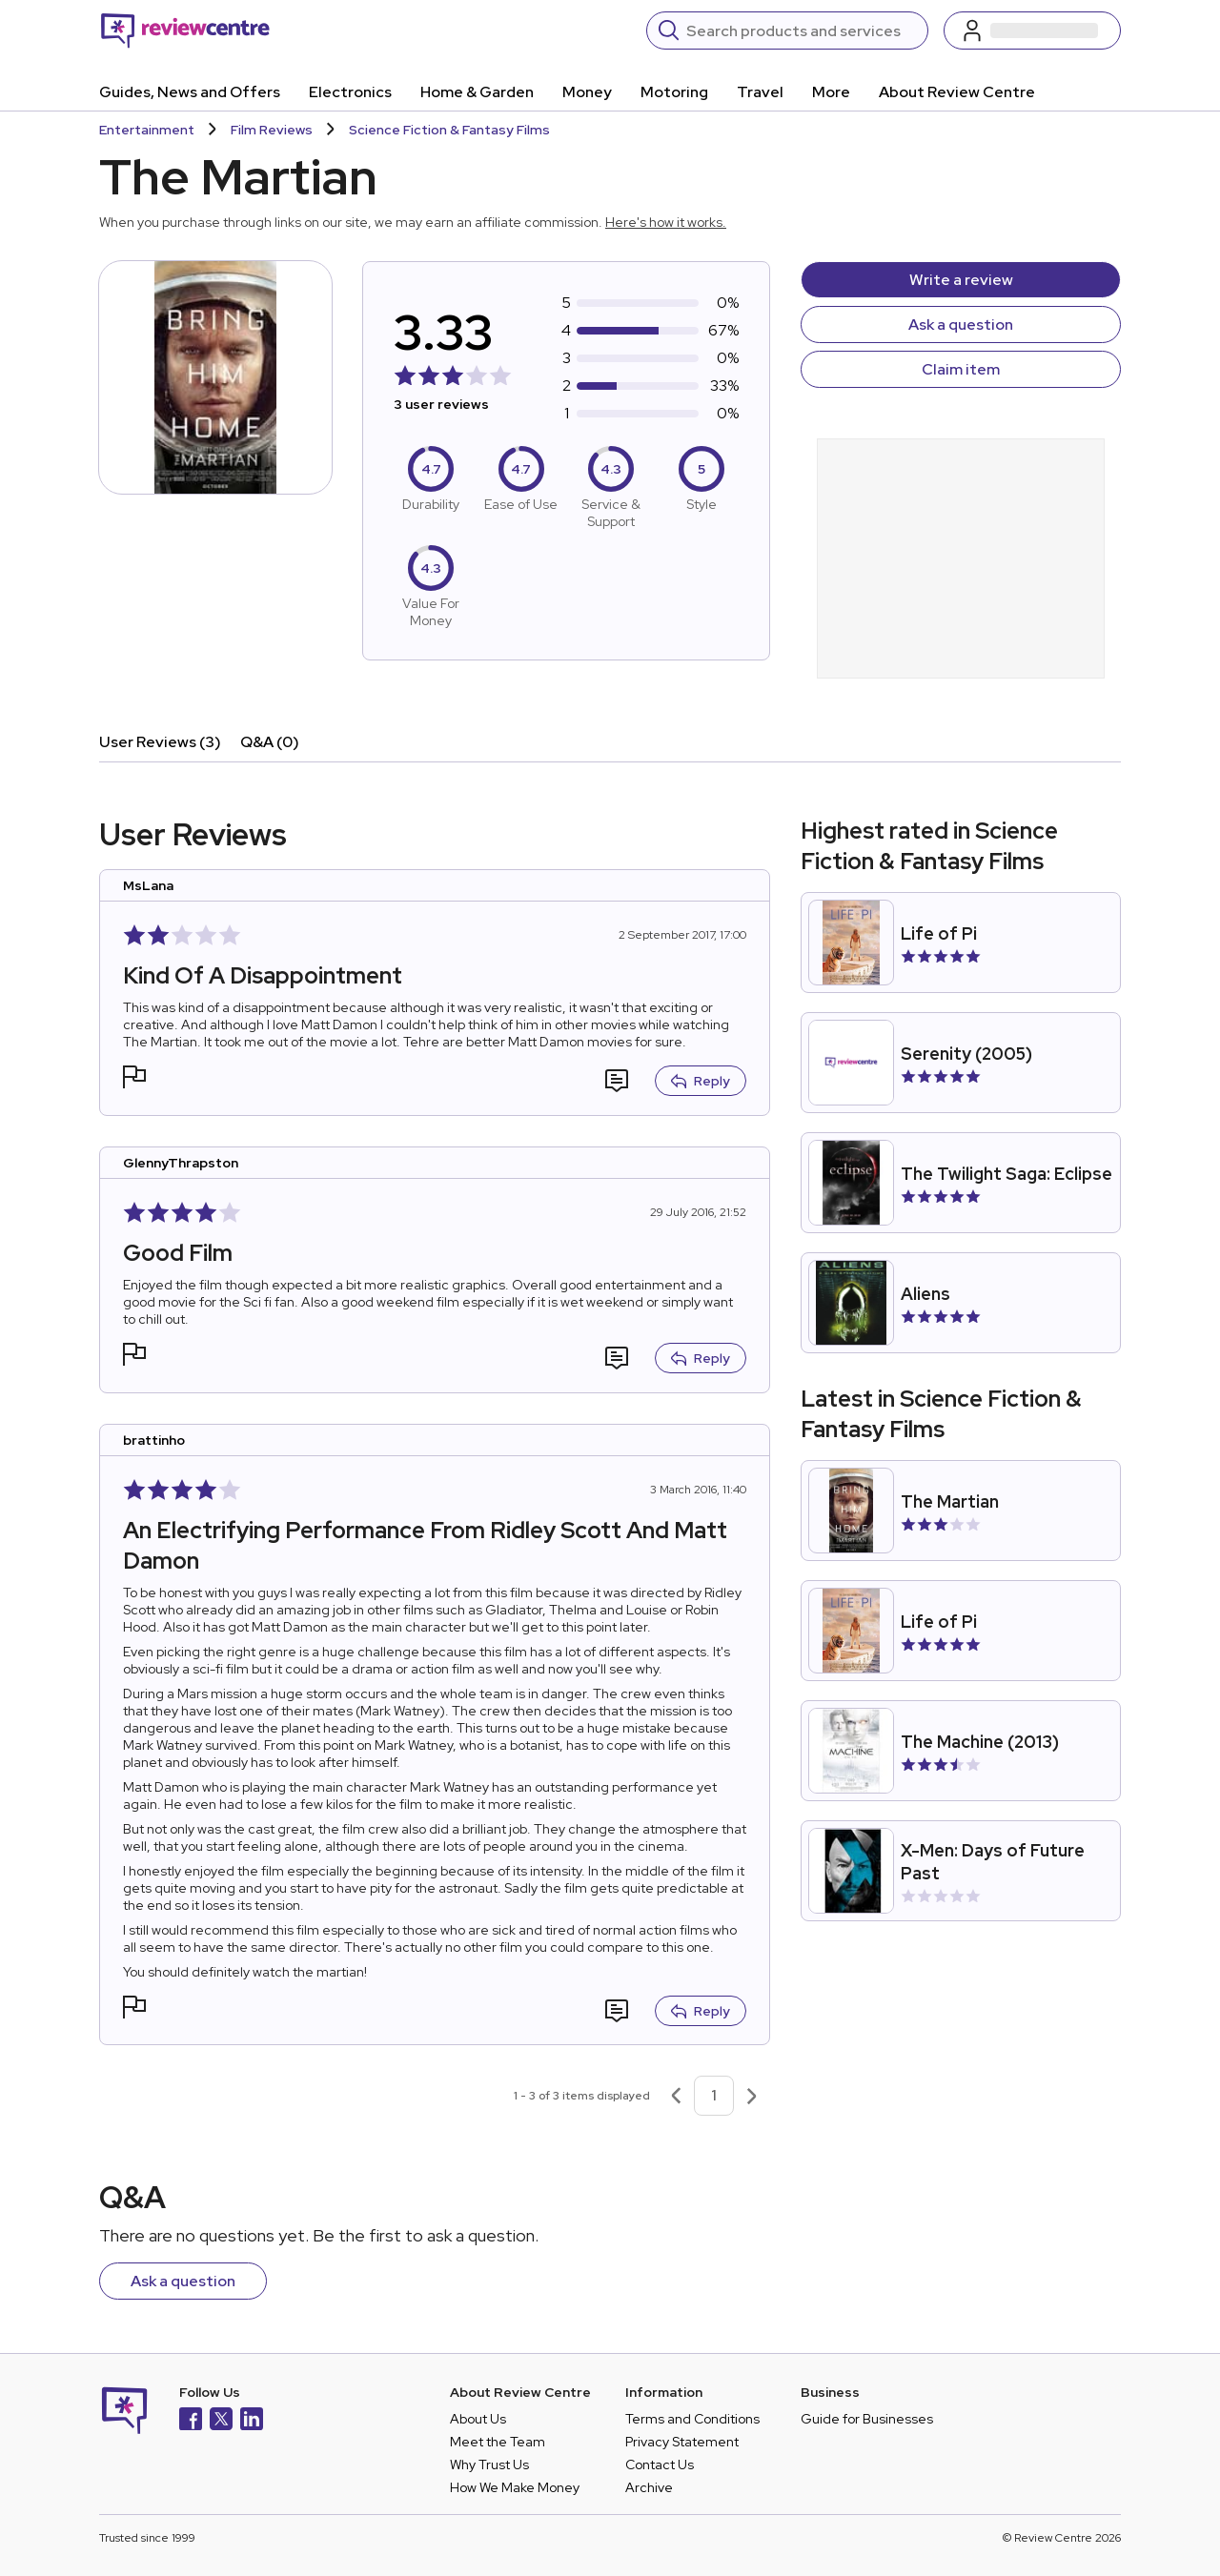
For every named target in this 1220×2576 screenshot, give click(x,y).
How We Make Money (515, 2487)
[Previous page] (676, 2095)
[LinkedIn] (251, 2421)
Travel (760, 92)
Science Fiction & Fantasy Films (449, 129)
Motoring (674, 92)
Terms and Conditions (692, 2418)
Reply (700, 1080)
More (831, 92)
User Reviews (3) (160, 742)
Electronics (350, 92)
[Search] (801, 30)
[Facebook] (190, 2421)
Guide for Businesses (867, 2418)
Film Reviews (272, 129)
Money (587, 92)
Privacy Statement (682, 2441)
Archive (649, 2487)
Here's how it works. (665, 222)
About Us (478, 2418)
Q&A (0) (269, 742)
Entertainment (146, 129)
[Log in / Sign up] (1032, 30)
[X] (221, 2421)
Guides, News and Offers (189, 92)
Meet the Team (497, 2441)
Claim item (961, 369)
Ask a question (960, 324)
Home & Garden (477, 92)
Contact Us (659, 2464)
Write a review (961, 280)
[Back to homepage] (185, 30)
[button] (134, 1079)
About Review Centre (957, 92)
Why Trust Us (489, 2464)
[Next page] (752, 2095)
